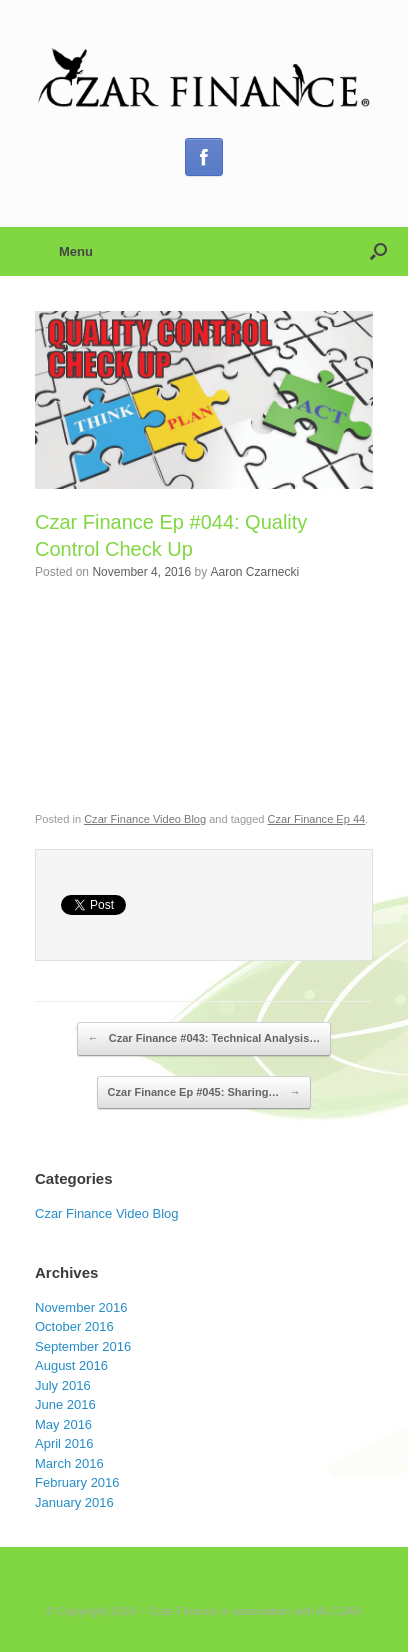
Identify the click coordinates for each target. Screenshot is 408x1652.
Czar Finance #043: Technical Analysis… (204, 1039)
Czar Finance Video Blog (145, 819)
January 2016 (74, 1502)
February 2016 (77, 1482)
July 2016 (63, 1385)
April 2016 (64, 1443)
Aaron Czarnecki (254, 572)
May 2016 (63, 1424)
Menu (64, 252)
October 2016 (74, 1326)
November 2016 (81, 1307)
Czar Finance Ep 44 (317, 819)
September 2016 (83, 1346)
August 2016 (71, 1365)
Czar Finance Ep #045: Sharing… (204, 1093)
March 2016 (69, 1463)
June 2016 (65, 1404)
